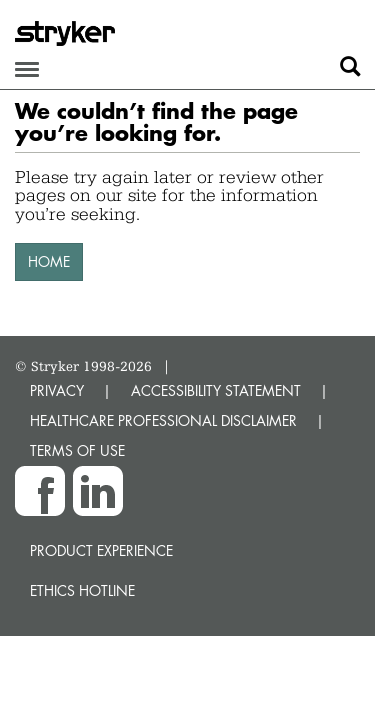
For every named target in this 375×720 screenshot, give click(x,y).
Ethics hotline (82, 590)
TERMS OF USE (77, 450)
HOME (49, 261)
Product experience (101, 550)
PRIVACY (57, 390)
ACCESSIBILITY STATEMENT (216, 390)
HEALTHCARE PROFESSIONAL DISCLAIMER (163, 420)
